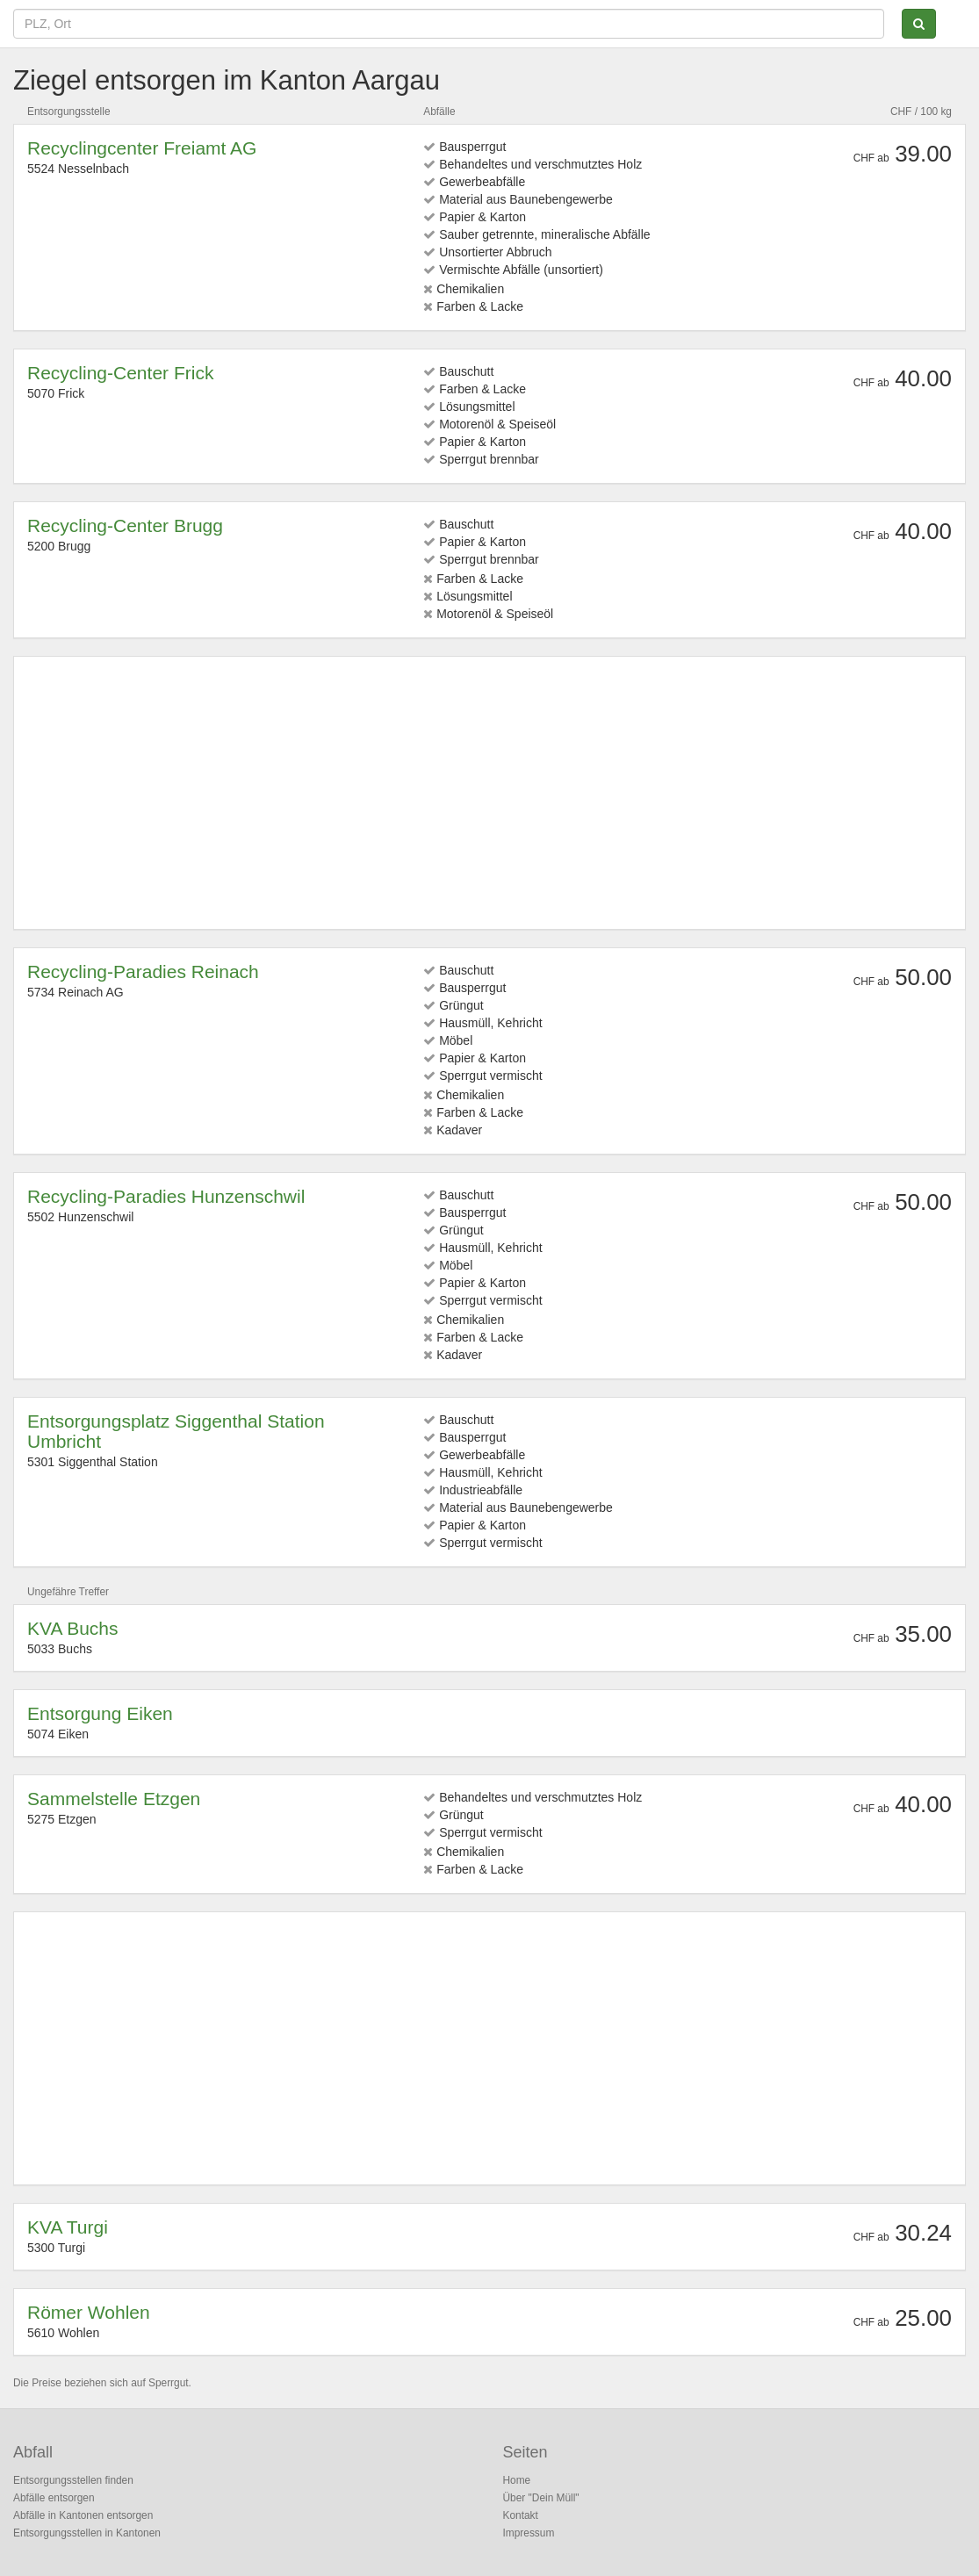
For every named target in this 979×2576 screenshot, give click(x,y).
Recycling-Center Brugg (125, 525)
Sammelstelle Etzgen (113, 1798)
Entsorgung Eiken (100, 1713)
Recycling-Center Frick (120, 373)
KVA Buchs (73, 1628)
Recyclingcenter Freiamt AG (141, 148)
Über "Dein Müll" (541, 2498)
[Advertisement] (489, 793)
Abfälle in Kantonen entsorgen (83, 2515)
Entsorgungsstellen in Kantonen (87, 2533)
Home (517, 2480)
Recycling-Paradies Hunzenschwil (166, 1196)
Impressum (529, 2533)
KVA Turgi (67, 2227)
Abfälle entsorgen (54, 2498)
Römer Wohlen (88, 2312)
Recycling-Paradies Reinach (143, 971)
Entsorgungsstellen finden (73, 2480)
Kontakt (520, 2515)
